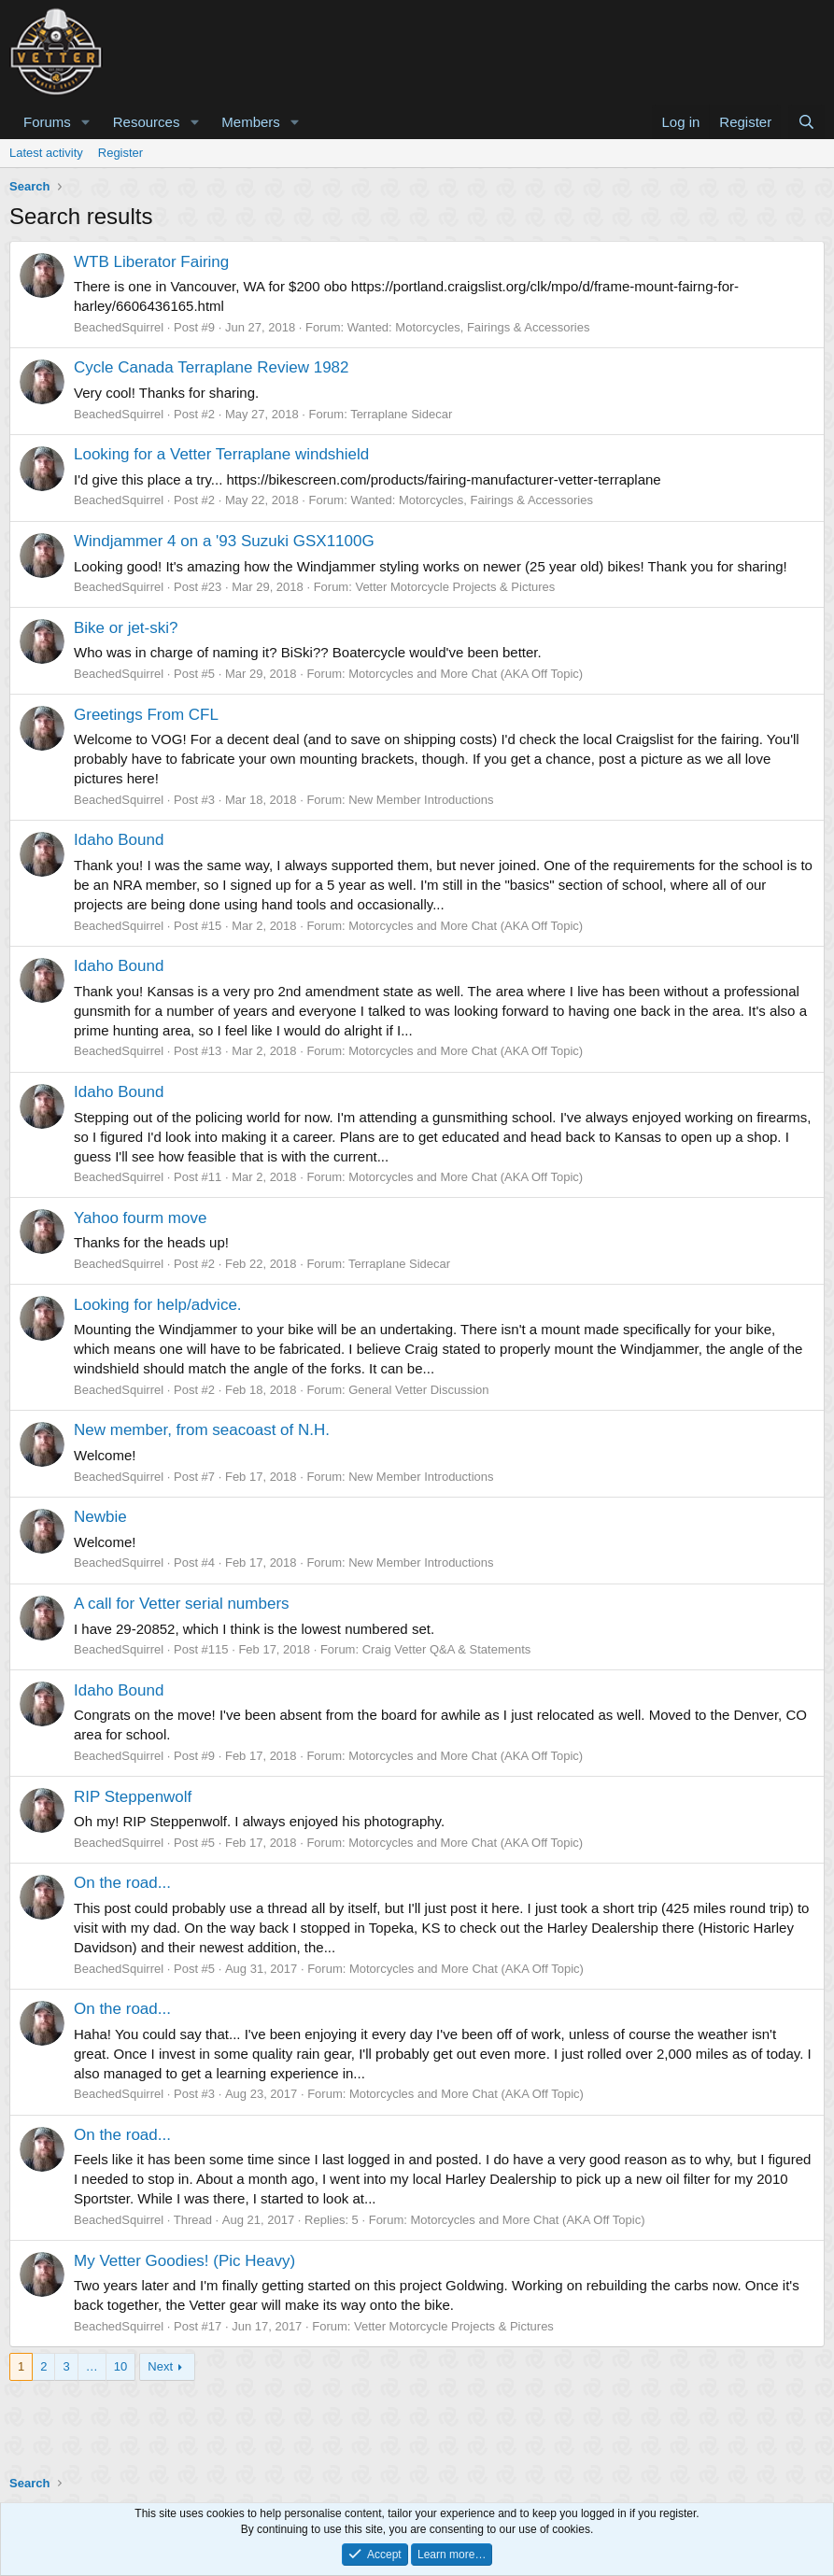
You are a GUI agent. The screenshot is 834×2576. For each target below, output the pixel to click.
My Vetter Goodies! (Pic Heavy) (184, 2261)
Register (120, 153)
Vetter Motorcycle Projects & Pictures (455, 587)
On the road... (122, 1883)
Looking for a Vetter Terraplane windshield (221, 454)
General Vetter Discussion (418, 1390)
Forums (47, 122)
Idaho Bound (118, 840)
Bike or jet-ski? (125, 628)
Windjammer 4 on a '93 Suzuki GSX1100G (224, 541)
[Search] (806, 122)
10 (120, 2366)
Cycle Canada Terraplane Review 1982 (211, 367)
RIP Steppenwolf (132, 1797)
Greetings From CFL (146, 715)
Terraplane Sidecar (401, 414)
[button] (86, 122)
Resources (146, 122)
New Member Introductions (420, 800)
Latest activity (46, 153)
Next (160, 2366)
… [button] (92, 2366)
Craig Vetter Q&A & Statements (446, 1649)
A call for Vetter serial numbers (182, 1603)
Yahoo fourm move (140, 1218)
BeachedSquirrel (118, 327)
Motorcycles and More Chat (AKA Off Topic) (465, 674)
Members (250, 122)
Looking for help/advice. (158, 1305)
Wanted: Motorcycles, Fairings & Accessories (468, 327)
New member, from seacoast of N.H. (202, 1430)
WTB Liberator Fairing (151, 262)
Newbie (100, 1517)
